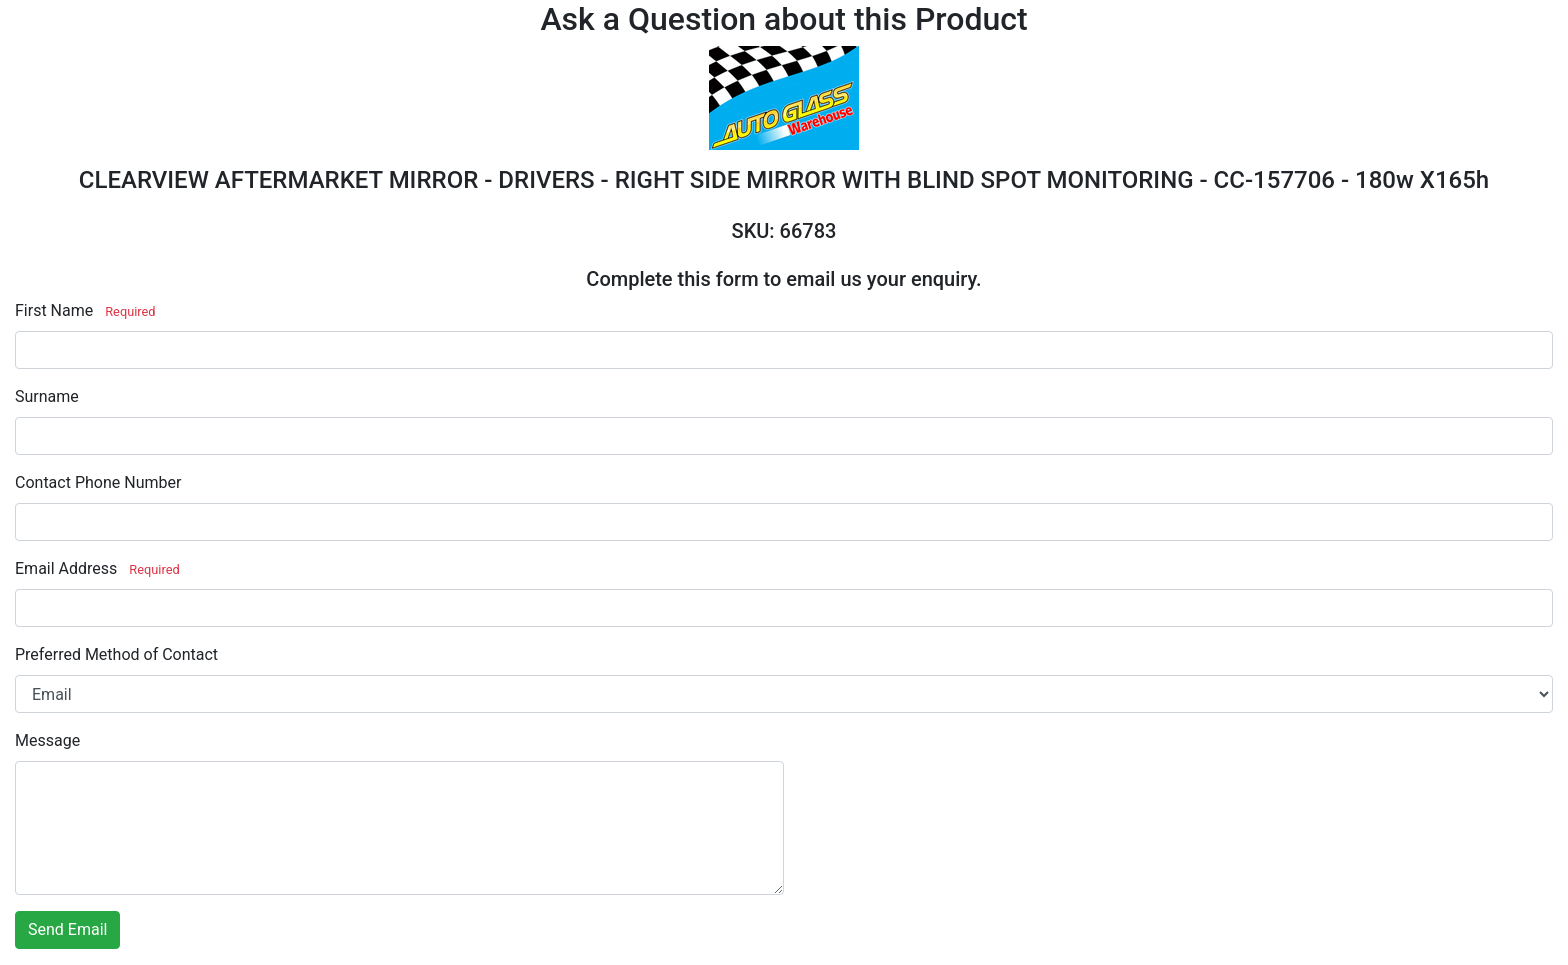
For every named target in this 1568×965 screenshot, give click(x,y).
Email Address (66, 568)
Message (47, 740)
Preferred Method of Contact (116, 654)
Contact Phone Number (98, 482)
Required (130, 311)
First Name (54, 310)
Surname (47, 396)
